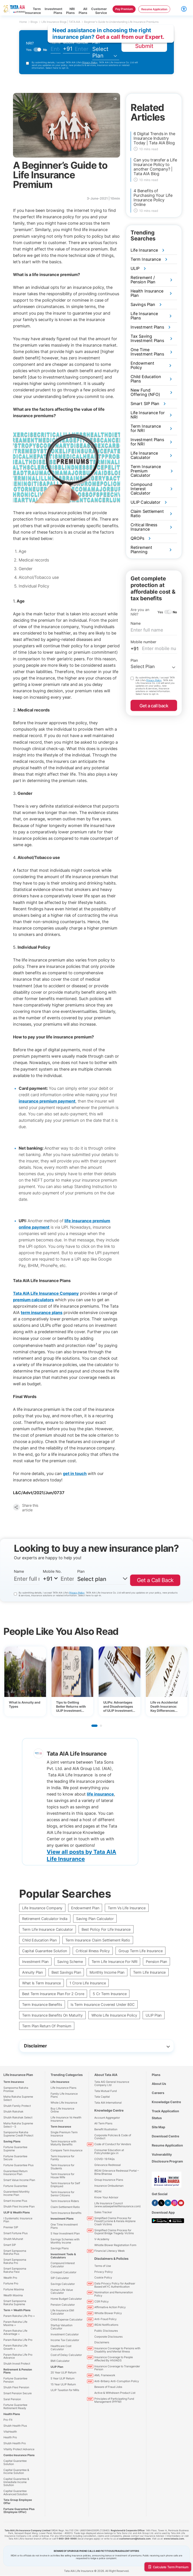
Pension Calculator (63, 2304)
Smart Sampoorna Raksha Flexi (14, 2270)
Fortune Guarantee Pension (15, 2380)
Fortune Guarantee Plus (18, 2165)
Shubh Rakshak (13, 2111)
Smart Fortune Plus (15, 2233)
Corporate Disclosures (108, 2336)
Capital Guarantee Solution (44, 1951)
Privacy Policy (90, 62)
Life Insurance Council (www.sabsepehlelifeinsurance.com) (117, 2205)
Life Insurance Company (42, 1908)
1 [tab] (94, 1726)
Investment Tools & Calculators (63, 2255)
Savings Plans (60, 2248)
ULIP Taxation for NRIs (65, 2390)
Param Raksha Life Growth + (15, 2347)
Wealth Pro (10, 2277)
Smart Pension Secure (17, 2393)
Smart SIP (9, 2245)
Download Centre (165, 2136)
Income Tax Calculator (65, 2340)
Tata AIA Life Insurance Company (46, 1293)
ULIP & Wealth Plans (16, 2212)
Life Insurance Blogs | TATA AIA (62, 22)
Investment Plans (62, 2218)
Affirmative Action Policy (110, 2307)
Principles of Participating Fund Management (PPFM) (114, 2400)
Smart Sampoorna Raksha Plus (14, 2252)
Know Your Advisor (106, 2197)
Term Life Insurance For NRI (114, 1961)
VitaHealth (10, 2431)
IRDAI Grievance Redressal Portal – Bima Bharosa (116, 2172)
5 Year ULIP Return (63, 2378)
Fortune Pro (10, 2283)
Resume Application (167, 2145)
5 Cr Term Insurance (109, 1993)
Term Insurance (13, 2081)
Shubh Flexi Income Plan (19, 2206)
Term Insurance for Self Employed (65, 2184)
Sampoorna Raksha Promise (15, 2089)
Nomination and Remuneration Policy (113, 2294)
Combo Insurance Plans (19, 2455)
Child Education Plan (39, 1940)
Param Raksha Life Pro (17, 2340)
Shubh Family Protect (17, 2105)
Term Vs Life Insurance (126, 1908)
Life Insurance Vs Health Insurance (66, 2119)
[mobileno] (82, 49)
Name (136, 623)
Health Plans (11, 2414)
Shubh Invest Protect (16, 2363)
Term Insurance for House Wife (62, 2175)
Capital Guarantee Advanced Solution (15, 2492)
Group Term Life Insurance (140, 1951)
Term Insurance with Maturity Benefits (63, 2143)
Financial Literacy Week (109, 2250)
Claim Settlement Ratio (65, 2207)
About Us (159, 2084)
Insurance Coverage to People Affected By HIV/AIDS (113, 2358)
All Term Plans (103, 2123)
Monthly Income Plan (107, 1972)
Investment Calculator (65, 2334)
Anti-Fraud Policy (105, 2319)
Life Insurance (60, 2081)
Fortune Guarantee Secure (15, 2158)
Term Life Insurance (149, 1972)
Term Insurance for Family (62, 2158)
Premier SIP (10, 2227)
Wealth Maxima (13, 2295)
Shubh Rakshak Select (17, 2117)
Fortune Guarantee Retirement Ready (15, 2406)
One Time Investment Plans (64, 2226)
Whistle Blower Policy (108, 2313)
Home (24, 22)
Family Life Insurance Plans (64, 2095)
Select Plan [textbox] (143, 666)
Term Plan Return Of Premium (46, 2026)
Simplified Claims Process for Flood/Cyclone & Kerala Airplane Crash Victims (115, 2221)
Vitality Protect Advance (18, 2449)
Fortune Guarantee (15, 2186)
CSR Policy (101, 2301)
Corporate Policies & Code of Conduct (112, 2136)
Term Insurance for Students (62, 2166)
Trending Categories (67, 2075)
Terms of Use (102, 2266)
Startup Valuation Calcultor (61, 2326)
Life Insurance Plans (63, 2087)
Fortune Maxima (13, 2289)
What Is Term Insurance (41, 1983)
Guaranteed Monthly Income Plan (16, 2193)
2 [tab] (101, 1726)
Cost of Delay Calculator (66, 2355)
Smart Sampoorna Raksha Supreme (14, 2302)
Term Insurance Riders (65, 2201)
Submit (144, 46)
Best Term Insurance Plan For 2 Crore (53, 1993)
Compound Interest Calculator (63, 2264)
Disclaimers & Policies (111, 2258)
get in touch (75, 1473)
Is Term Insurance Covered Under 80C (103, 2004)
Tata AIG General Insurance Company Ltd (111, 2083)
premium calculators (33, 1299)
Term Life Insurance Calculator (47, 1929)
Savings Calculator (63, 2284)
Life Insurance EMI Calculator (62, 2312)
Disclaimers (101, 2342)
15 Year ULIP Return (63, 2384)
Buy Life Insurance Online (62, 2110)
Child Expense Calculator (66, 2319)
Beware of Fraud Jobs (108, 2387)
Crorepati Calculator (63, 2272)
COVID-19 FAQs (104, 2159)
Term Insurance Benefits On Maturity (52, 2015)
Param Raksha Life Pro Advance (17, 2356)
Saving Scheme (70, 1961)
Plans (156, 2075)
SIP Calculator (60, 2278)
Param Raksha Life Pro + (19, 2316)
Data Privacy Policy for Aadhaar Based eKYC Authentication (114, 2285)
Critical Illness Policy (93, 1951)
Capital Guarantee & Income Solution (16, 2471)
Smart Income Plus (15, 2200)
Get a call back (153, 706)
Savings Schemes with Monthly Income (65, 2241)
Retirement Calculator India (44, 1918)
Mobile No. (52, 1571)
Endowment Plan (85, 1908)
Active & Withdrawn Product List (114, 2392)
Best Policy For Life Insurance (106, 1929)
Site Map (158, 2127)
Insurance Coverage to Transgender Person (117, 2368)
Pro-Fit (7, 2419)
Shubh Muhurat (13, 2239)
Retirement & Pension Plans (17, 2371)
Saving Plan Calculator (95, 1918)
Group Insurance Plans (108, 2179)
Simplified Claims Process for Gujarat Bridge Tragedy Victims (114, 2231)
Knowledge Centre (109, 2110)
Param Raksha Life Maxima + (15, 2323)
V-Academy (101, 2239)
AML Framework (104, 2375)
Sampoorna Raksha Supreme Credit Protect (18, 2134)
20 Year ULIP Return (63, 2372)
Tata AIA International (108, 2102)
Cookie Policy (103, 2277)
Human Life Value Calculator (62, 2291)
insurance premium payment (47, 1101)
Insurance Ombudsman (109, 2185)
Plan (96, 42)
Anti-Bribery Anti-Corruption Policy (116, 2381)
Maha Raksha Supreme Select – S (18, 2125)
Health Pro (10, 2437)
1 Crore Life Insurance (87, 1983)
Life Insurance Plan (18, 2075)
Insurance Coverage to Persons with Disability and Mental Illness (117, 2350)
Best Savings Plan (66, 1972)
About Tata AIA (105, 2075)
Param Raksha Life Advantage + (15, 2332)
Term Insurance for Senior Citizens (62, 2193)
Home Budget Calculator (66, 2298)
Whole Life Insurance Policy (114, 2015)
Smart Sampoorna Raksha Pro (14, 2261)
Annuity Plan (32, 1972)
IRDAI (97, 2191)
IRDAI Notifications (106, 2324)
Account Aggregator (107, 2117)
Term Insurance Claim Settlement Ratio (97, 1940)
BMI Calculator (60, 2361)
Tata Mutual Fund (105, 2091)
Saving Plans (12, 2141)
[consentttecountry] (15, 1594)
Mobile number (76, 42)
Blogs (36, 22)
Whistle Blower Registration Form (115, 2245)
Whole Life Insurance (64, 2102)
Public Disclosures (106, 2330)
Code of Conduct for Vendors (112, 2144)
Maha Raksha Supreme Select (18, 2098)
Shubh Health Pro (14, 2443)
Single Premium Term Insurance (64, 2134)
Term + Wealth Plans (17, 2310)
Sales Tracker (103, 2212)
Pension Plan (156, 1961)
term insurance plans (41, 1312)
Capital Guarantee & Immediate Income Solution (16, 2482)
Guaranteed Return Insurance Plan (15, 2172)
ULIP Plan (154, 2015)
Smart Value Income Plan (19, 2180)
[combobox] (154, 667)
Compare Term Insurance (66, 2150)
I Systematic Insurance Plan (17, 2220)
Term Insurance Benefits (42, 2004)
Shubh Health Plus (15, 2425)
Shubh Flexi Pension (16, 2387)
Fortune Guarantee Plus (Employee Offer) (19, 2510)
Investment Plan (35, 1961)
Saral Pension (12, 2399)
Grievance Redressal (107, 2165)
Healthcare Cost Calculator (61, 2347)
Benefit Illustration (105, 2129)
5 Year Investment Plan (65, 2233)
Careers (158, 2093)
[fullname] (56, 49)
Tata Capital (102, 2096)
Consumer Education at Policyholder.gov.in (109, 2151)
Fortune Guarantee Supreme (15, 2148)
